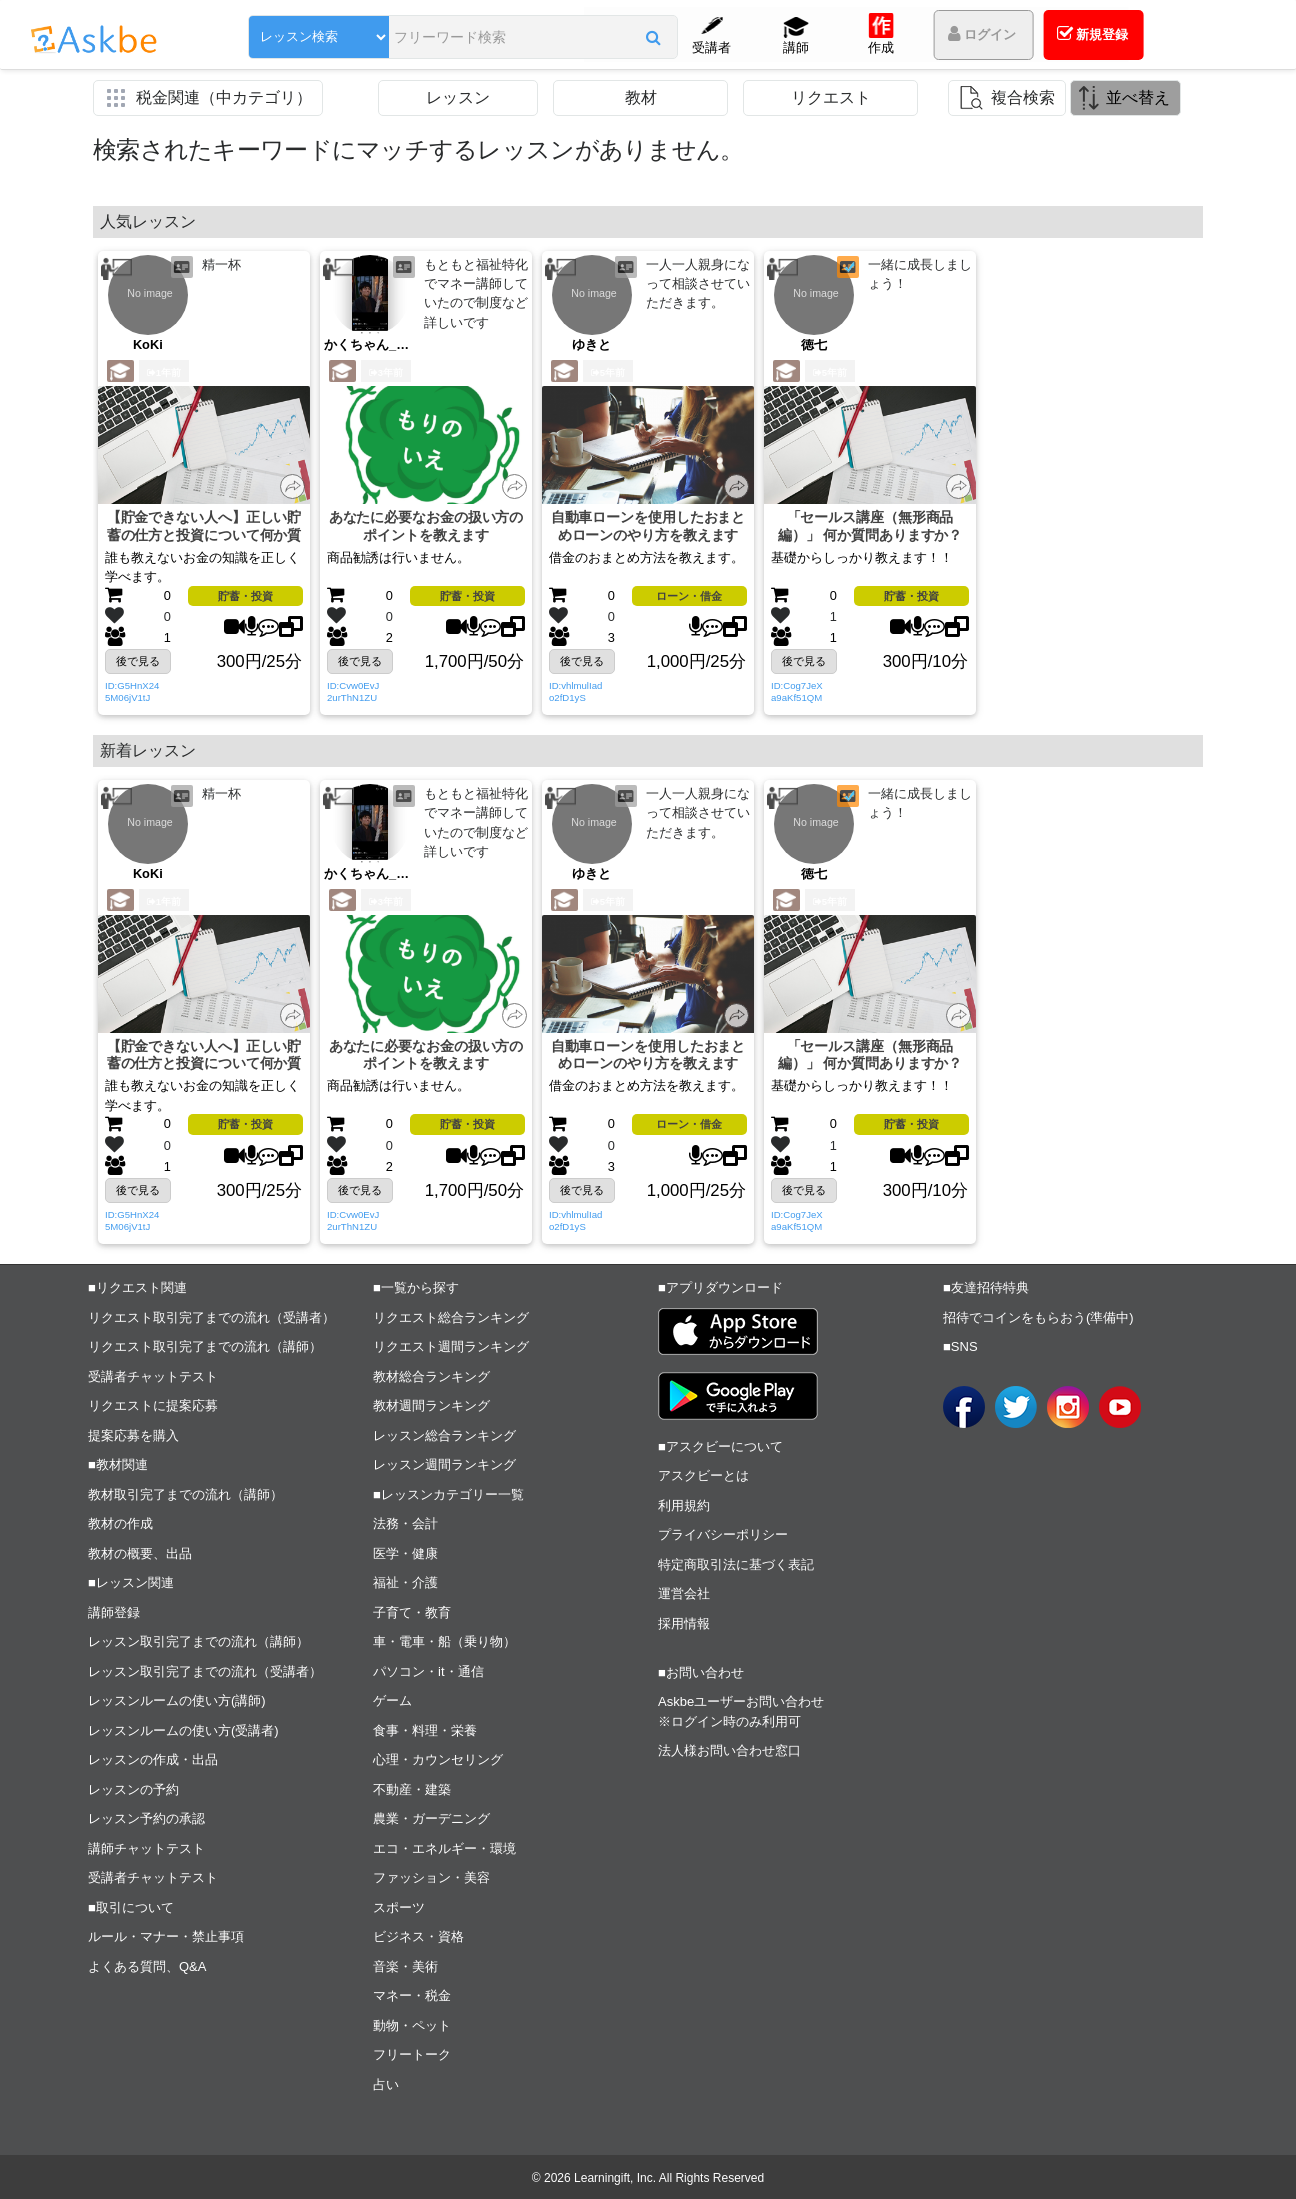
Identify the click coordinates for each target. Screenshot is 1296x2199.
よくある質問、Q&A (147, 1966)
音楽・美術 (405, 1966)
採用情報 (684, 1623)
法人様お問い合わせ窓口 (729, 1750)
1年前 (164, 372)
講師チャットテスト (146, 1848)
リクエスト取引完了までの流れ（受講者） (211, 1317)
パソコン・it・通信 (428, 1671)
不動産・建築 (412, 1789)
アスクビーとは (703, 1475)
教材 (641, 97)
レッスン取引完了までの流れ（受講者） (205, 1671)
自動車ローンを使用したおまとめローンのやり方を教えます (648, 526)
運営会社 (684, 1593)
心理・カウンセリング (438, 1759)
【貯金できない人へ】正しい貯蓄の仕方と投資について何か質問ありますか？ (204, 526)
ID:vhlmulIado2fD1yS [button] (575, 691)
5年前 (608, 372)
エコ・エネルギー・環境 (444, 1848)
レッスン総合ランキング (444, 1435)
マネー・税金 (412, 1995)
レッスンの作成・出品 (153, 1759)
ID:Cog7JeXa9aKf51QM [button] (797, 691)
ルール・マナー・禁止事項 (166, 1936)
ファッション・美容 (431, 1877)
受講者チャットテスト (153, 1376)
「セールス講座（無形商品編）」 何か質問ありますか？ (870, 526)
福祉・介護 (405, 1582)
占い (386, 2084)
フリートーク (412, 2054)
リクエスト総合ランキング (451, 1317)
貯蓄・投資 (245, 596)
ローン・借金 (689, 596)
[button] (653, 37)
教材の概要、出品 (140, 1553)
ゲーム (392, 1700)
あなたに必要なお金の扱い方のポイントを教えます (426, 526)
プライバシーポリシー (723, 1534)
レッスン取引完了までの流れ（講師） (198, 1641)
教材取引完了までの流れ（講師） (185, 1494)
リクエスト (831, 97)
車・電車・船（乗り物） (444, 1641)
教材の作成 (120, 1523)
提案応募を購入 (133, 1435)
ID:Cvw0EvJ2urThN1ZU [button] (353, 691)
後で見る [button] (138, 661)
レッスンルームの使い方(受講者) (183, 1730)
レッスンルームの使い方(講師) (177, 1700)
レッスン (458, 97)
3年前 (386, 372)
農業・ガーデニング (431, 1818)
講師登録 (114, 1612)
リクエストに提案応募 (153, 1405)
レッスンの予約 (133, 1789)
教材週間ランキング (431, 1405)
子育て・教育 (412, 1612)
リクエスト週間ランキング (451, 1346)
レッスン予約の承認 (146, 1818)
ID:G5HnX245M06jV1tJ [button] (132, 691)
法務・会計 (405, 1523)
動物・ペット (412, 2025)
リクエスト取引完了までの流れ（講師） (205, 1346)
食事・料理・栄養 (425, 1730)
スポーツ (399, 1907)
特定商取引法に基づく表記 (736, 1564)
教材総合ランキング (431, 1376)
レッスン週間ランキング (444, 1464)
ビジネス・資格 (418, 1936)
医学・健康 (405, 1553)
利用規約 (684, 1505)
